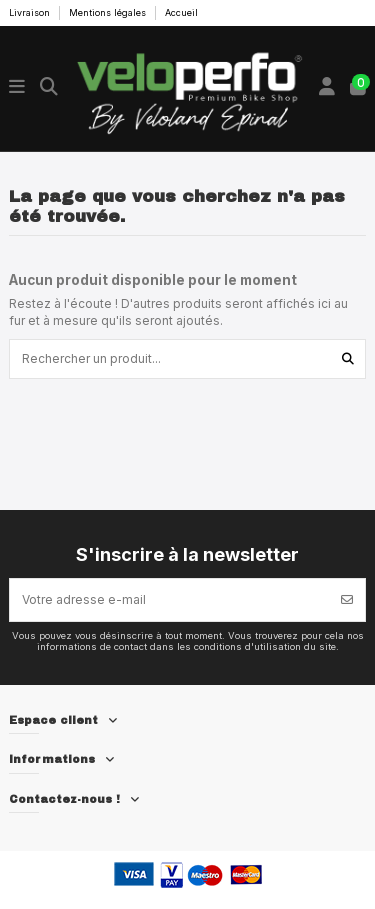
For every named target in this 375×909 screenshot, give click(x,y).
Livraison (31, 12)
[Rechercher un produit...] (348, 358)
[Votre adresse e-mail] (170, 600)
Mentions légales (109, 12)
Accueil (181, 12)
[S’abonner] (347, 600)
